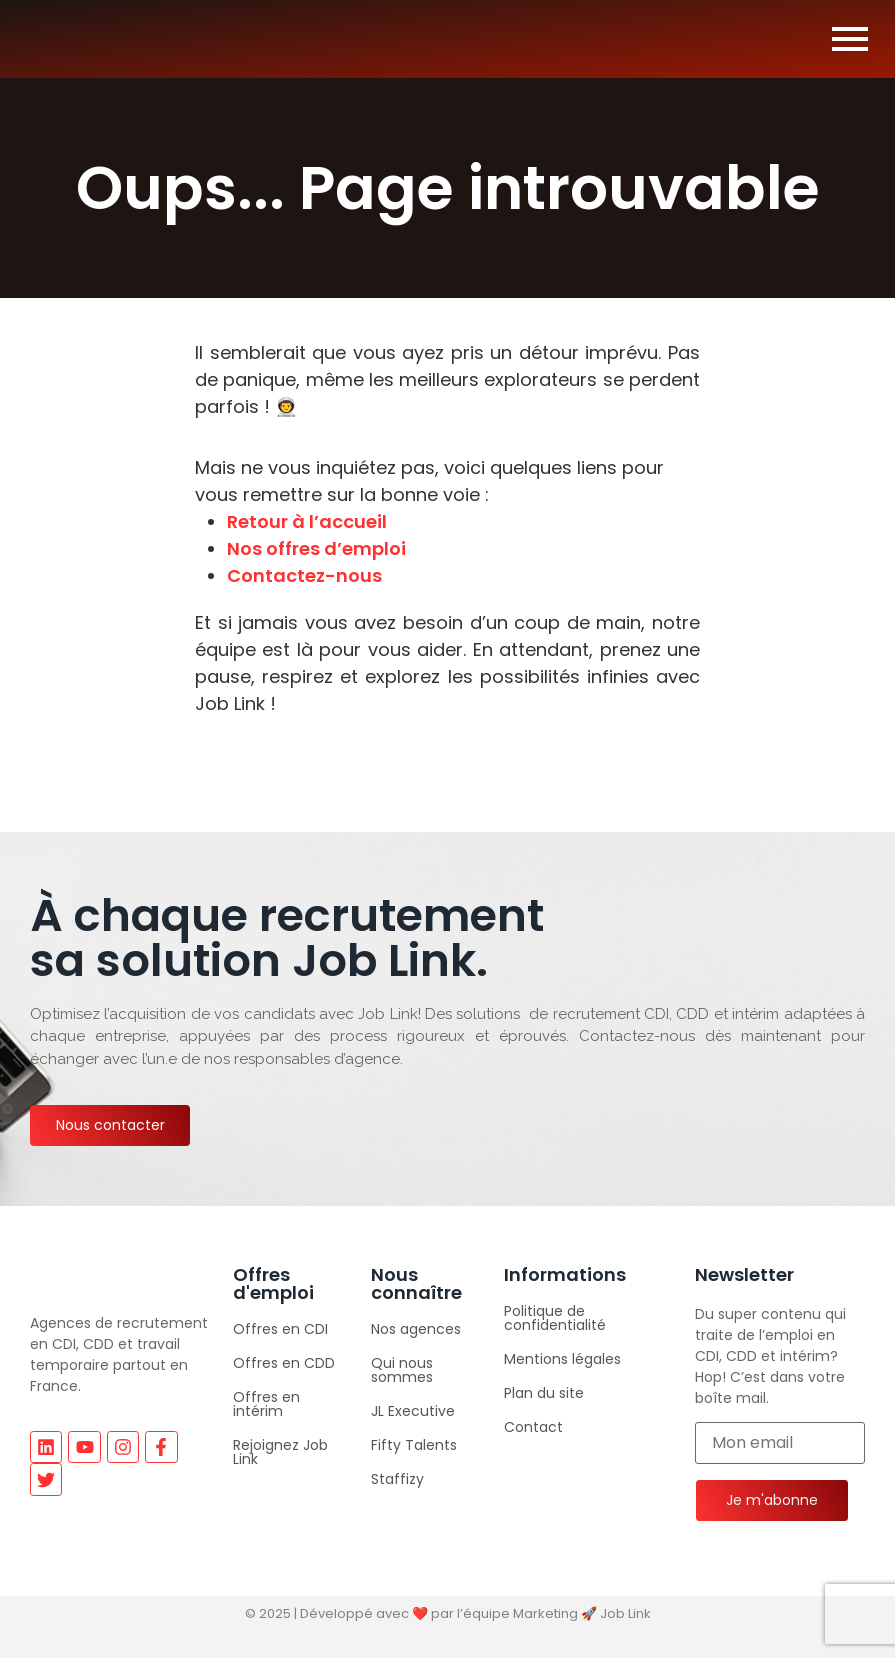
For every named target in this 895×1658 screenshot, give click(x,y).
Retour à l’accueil (307, 521)
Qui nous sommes (402, 1370)
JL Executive (413, 1411)
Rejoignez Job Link (280, 1452)
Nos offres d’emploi (316, 548)
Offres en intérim (266, 1404)
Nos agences (416, 1329)
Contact (533, 1427)
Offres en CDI (280, 1329)
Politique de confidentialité (555, 1318)
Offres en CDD (284, 1363)
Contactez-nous (304, 575)
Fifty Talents (414, 1445)
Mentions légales (562, 1359)
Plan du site (544, 1393)
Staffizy (397, 1479)
